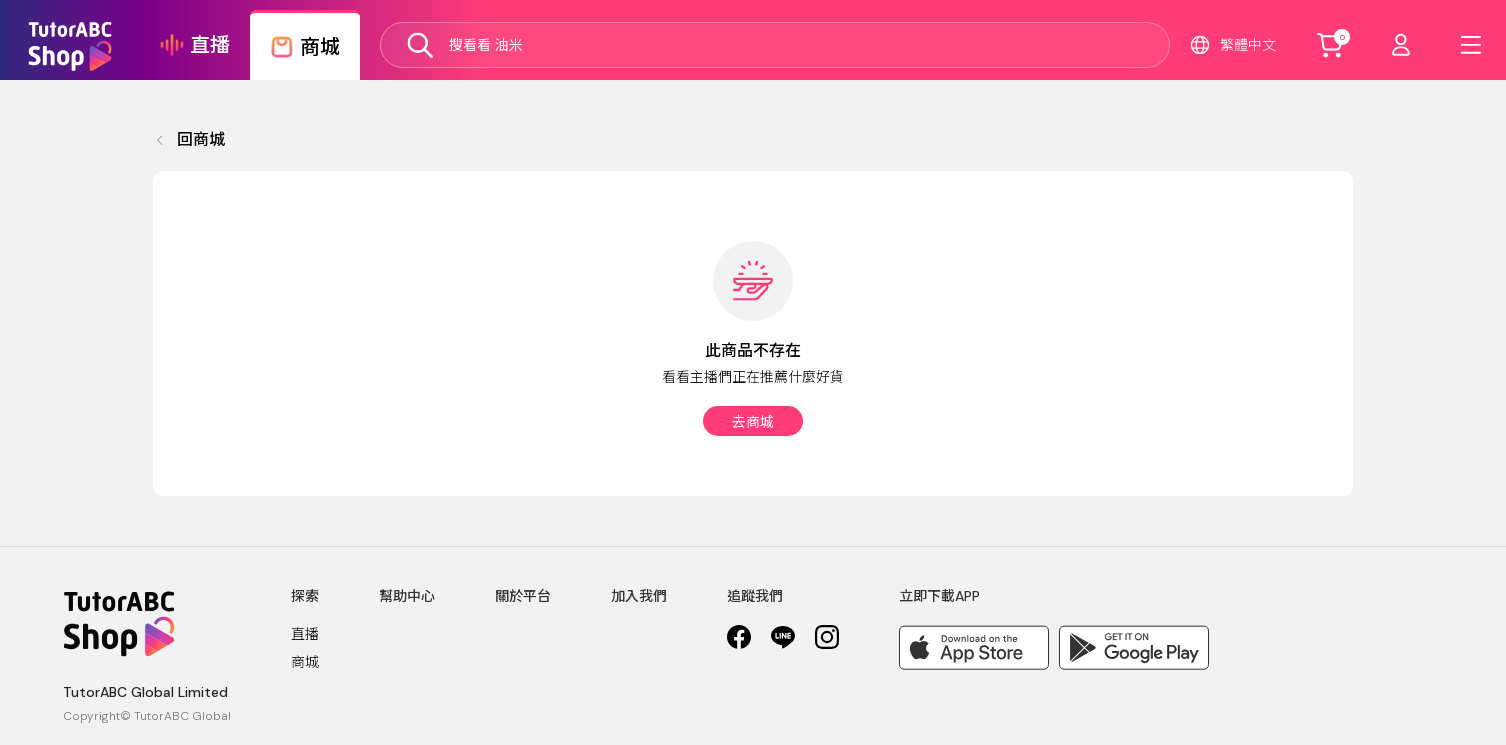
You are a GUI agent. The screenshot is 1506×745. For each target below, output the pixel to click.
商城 (305, 662)
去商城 (753, 422)
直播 (305, 634)
